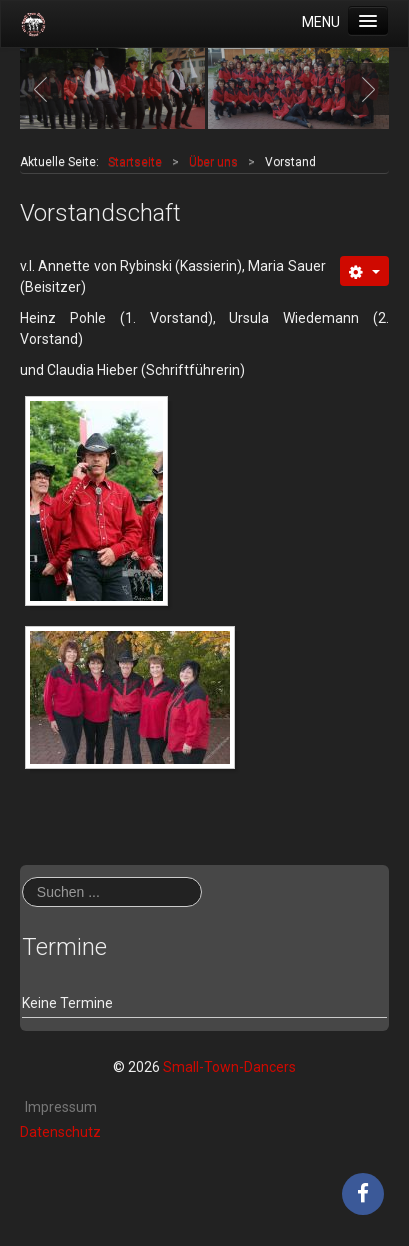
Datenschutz (60, 1132)
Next (363, 89)
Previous (46, 89)
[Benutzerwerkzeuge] (364, 271)
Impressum (61, 1107)
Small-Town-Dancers (229, 1067)
